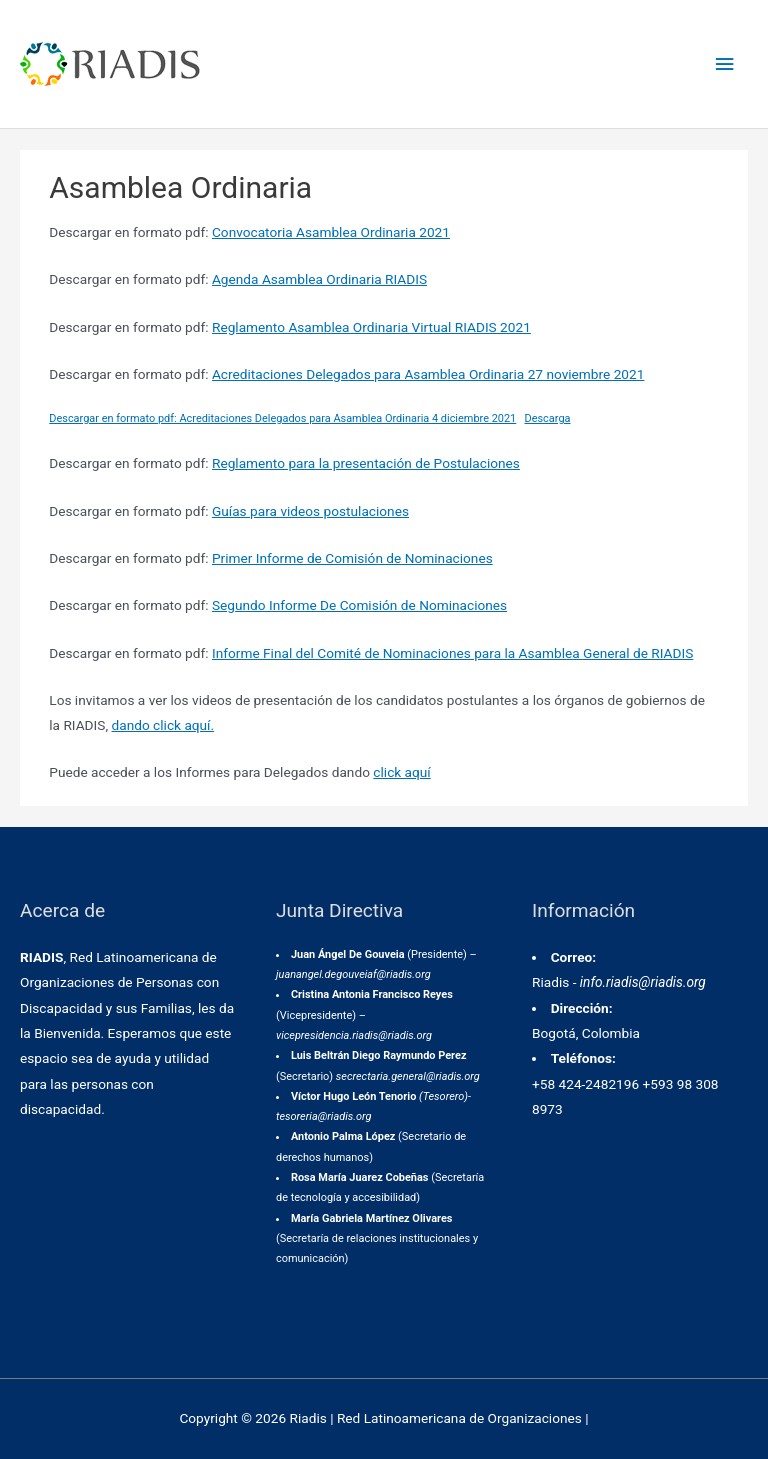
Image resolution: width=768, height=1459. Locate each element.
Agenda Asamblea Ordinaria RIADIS (319, 279)
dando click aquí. (163, 725)
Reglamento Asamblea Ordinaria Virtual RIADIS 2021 (371, 327)
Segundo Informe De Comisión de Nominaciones (359, 605)
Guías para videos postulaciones (310, 511)
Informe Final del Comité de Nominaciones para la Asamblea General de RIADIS (452, 653)
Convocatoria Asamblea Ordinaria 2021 (331, 232)
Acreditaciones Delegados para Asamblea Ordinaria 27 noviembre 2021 (428, 374)
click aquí (401, 772)
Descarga (547, 418)
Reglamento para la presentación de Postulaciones (366, 463)
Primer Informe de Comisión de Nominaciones (352, 558)
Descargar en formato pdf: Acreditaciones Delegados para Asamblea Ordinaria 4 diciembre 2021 (282, 418)
